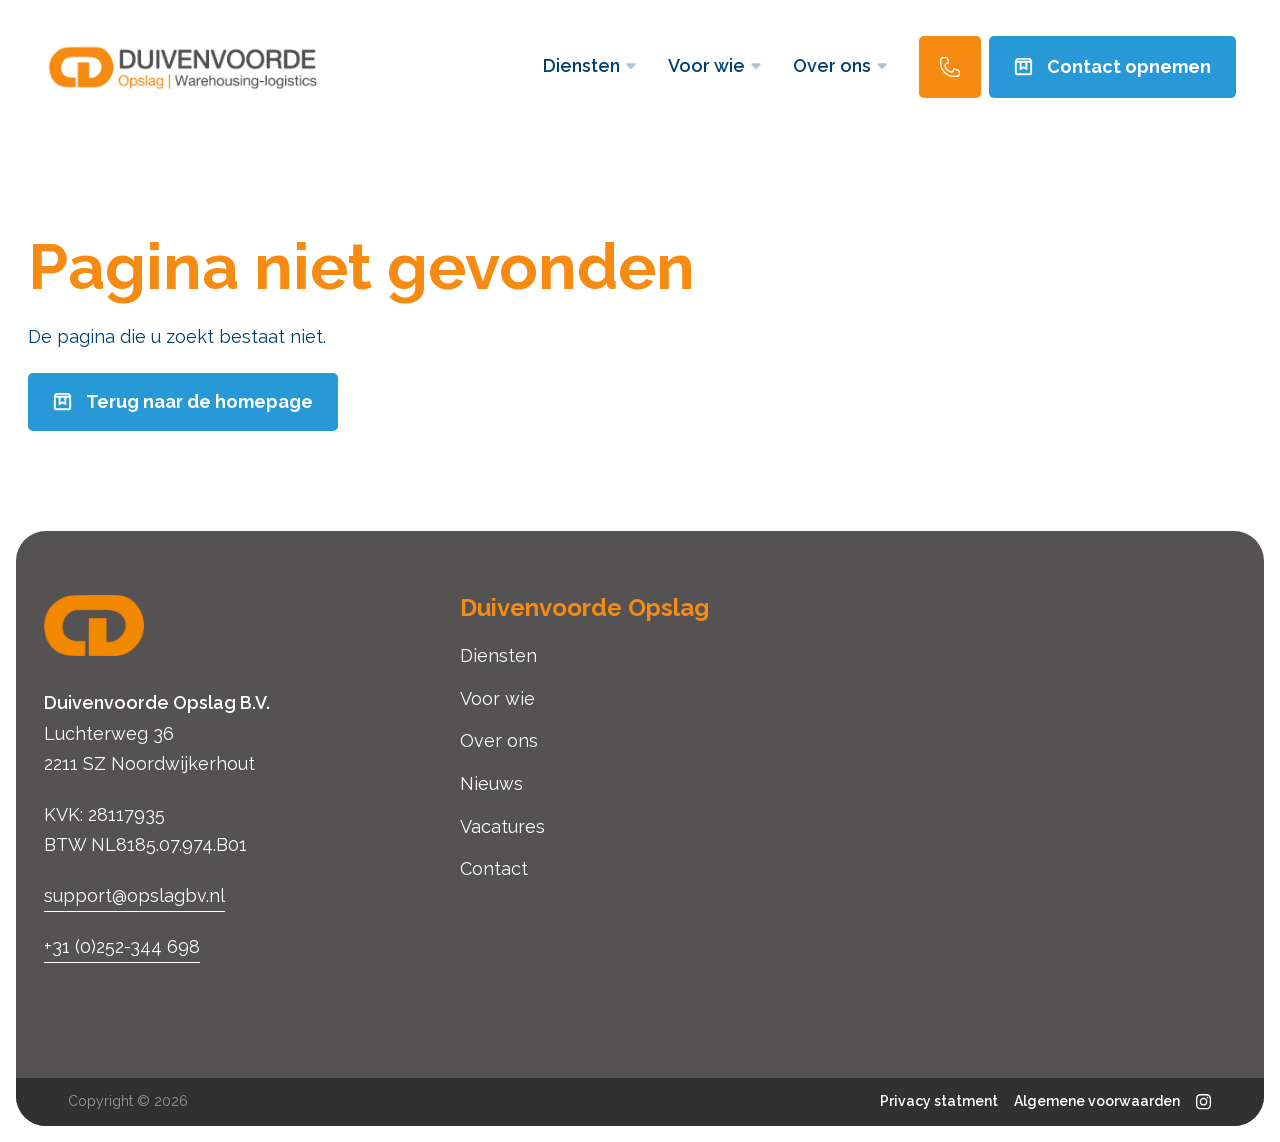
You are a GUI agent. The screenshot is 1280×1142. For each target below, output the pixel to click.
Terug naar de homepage (183, 401)
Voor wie (714, 65)
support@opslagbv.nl (134, 895)
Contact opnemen (1112, 66)
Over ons (840, 65)
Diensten (589, 65)
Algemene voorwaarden (1097, 1101)
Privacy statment (939, 1101)
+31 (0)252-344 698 (122, 946)
